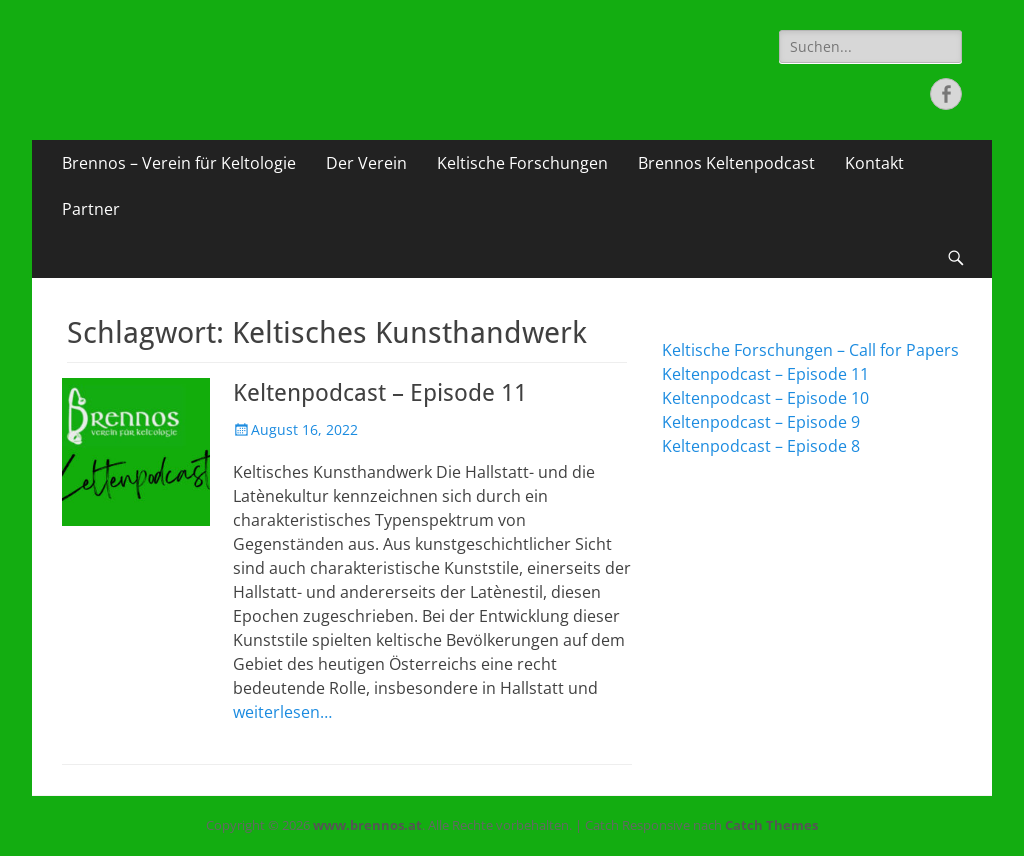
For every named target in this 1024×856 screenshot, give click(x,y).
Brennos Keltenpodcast (726, 163)
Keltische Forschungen (522, 163)
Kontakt (874, 163)
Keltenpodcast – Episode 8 (761, 446)
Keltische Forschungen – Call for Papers (810, 350)
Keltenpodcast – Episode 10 (765, 398)
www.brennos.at (367, 825)
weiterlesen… (282, 712)
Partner (91, 209)
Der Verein (366, 163)
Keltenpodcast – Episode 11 (380, 393)
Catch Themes (771, 825)
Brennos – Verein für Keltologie (179, 163)
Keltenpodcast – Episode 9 (761, 422)
